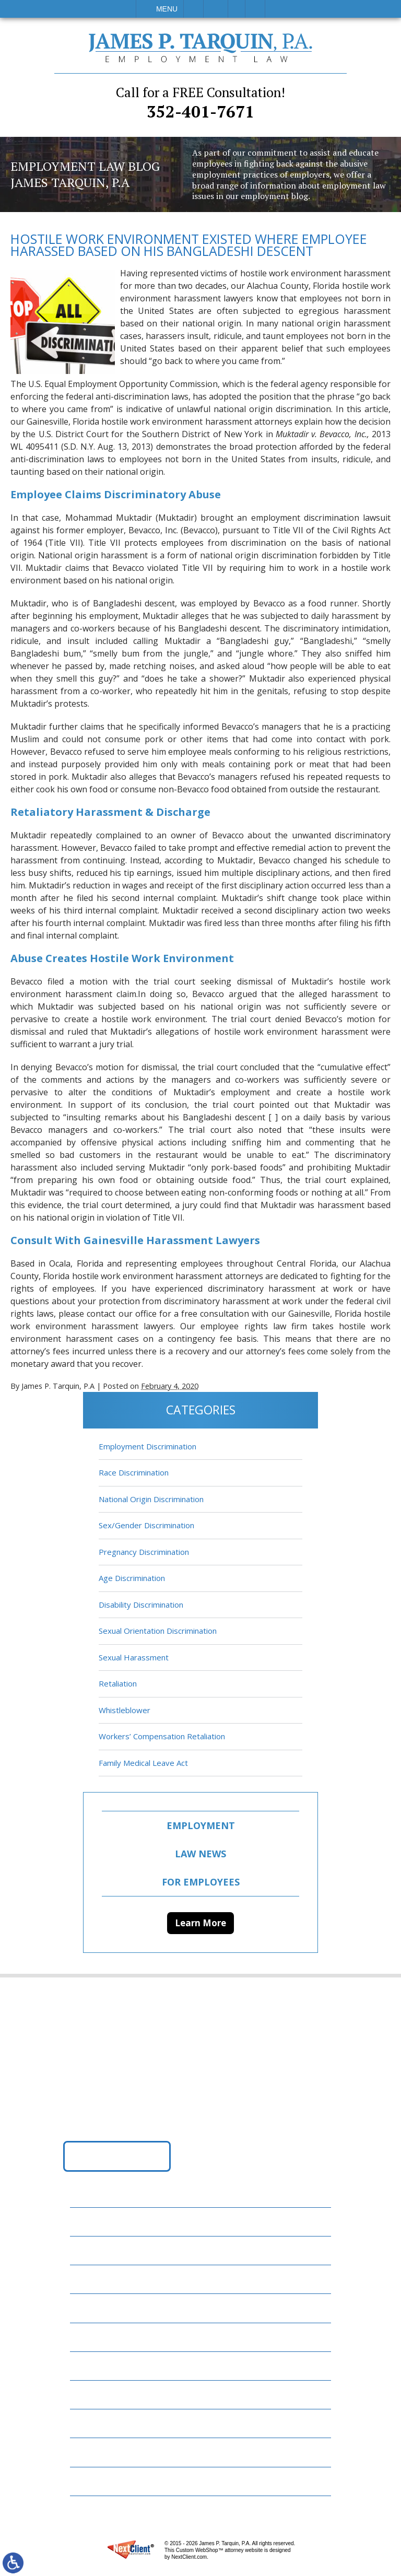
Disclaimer (98, 2450)
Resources (98, 2392)
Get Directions (117, 2157)
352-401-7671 (200, 103)
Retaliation (118, 1684)
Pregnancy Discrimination (144, 1553)
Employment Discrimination (147, 1447)
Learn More (200, 1924)
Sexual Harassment (134, 1658)
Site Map (94, 2479)
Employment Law (112, 2248)
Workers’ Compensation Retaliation (162, 1737)
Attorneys (99, 2277)
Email (216, 9)
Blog (87, 2334)
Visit (236, 9)
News (87, 2363)
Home (88, 2219)
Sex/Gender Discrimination (146, 1526)
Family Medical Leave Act (143, 1764)
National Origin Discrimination (151, 1500)
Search (255, 9)
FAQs (86, 2306)
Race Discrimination (134, 1473)
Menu (167, 9)
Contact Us (101, 2421)
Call (193, 9)
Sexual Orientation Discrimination (158, 1631)
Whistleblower (124, 1711)
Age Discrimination (132, 1579)
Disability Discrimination (141, 1605)
